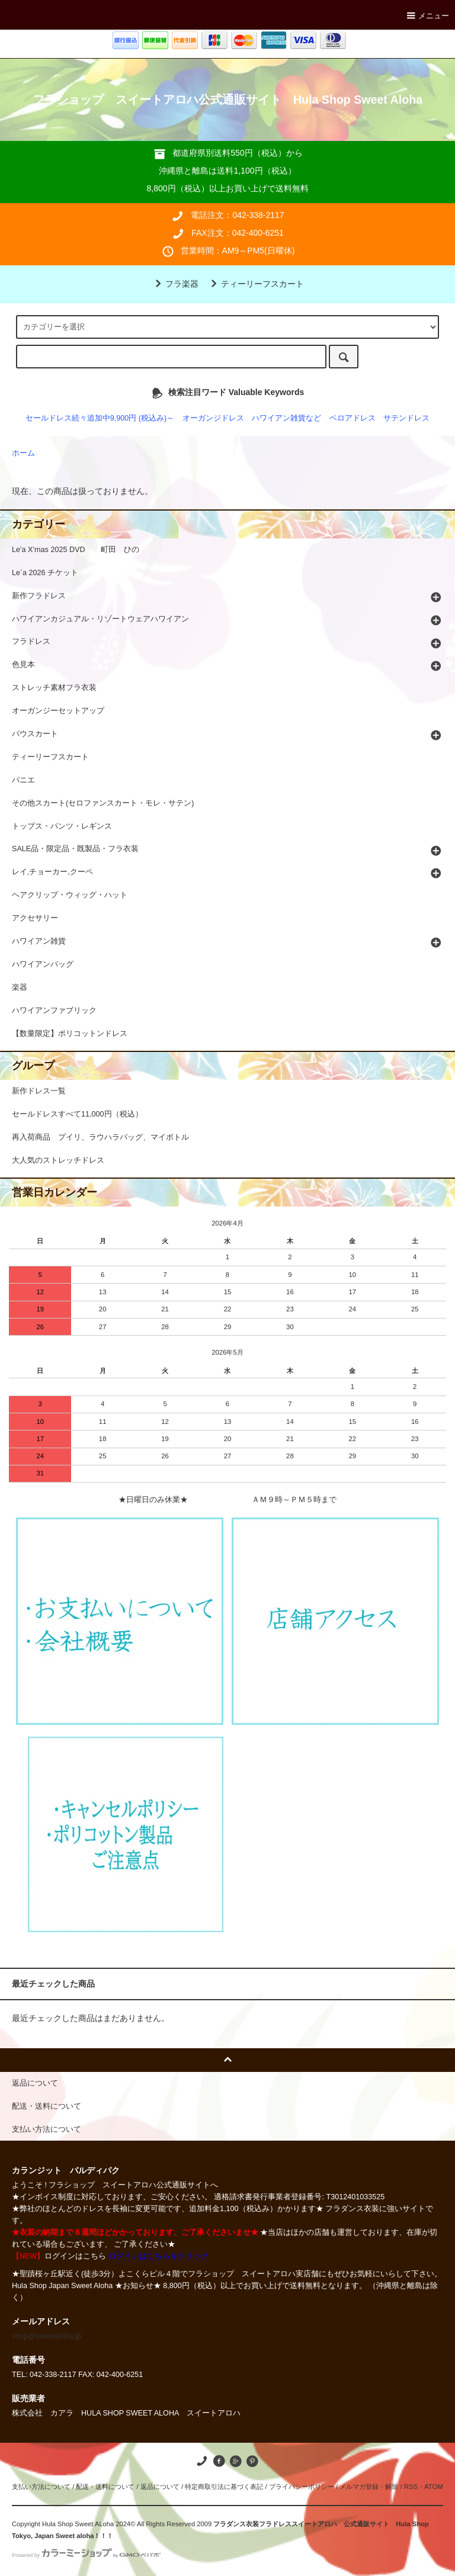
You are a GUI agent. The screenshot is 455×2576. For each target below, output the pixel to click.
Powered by (86, 2555)
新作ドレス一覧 (39, 1091)
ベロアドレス (352, 418)
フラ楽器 (174, 283)
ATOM (433, 2486)
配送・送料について (105, 2486)
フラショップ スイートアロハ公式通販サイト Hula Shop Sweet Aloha (227, 99)
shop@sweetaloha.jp (46, 2336)
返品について (160, 2486)
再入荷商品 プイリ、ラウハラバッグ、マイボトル (100, 1137)
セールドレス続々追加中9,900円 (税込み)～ (99, 418)
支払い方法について (41, 2486)
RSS (411, 2486)
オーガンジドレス (213, 418)
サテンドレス (406, 418)
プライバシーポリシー (301, 2486)
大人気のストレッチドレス (58, 1160)
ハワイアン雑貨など (286, 418)
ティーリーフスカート (255, 283)
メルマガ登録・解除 (368, 2486)
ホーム (23, 453)
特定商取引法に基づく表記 (224, 2486)
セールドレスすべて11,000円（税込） (77, 1114)
